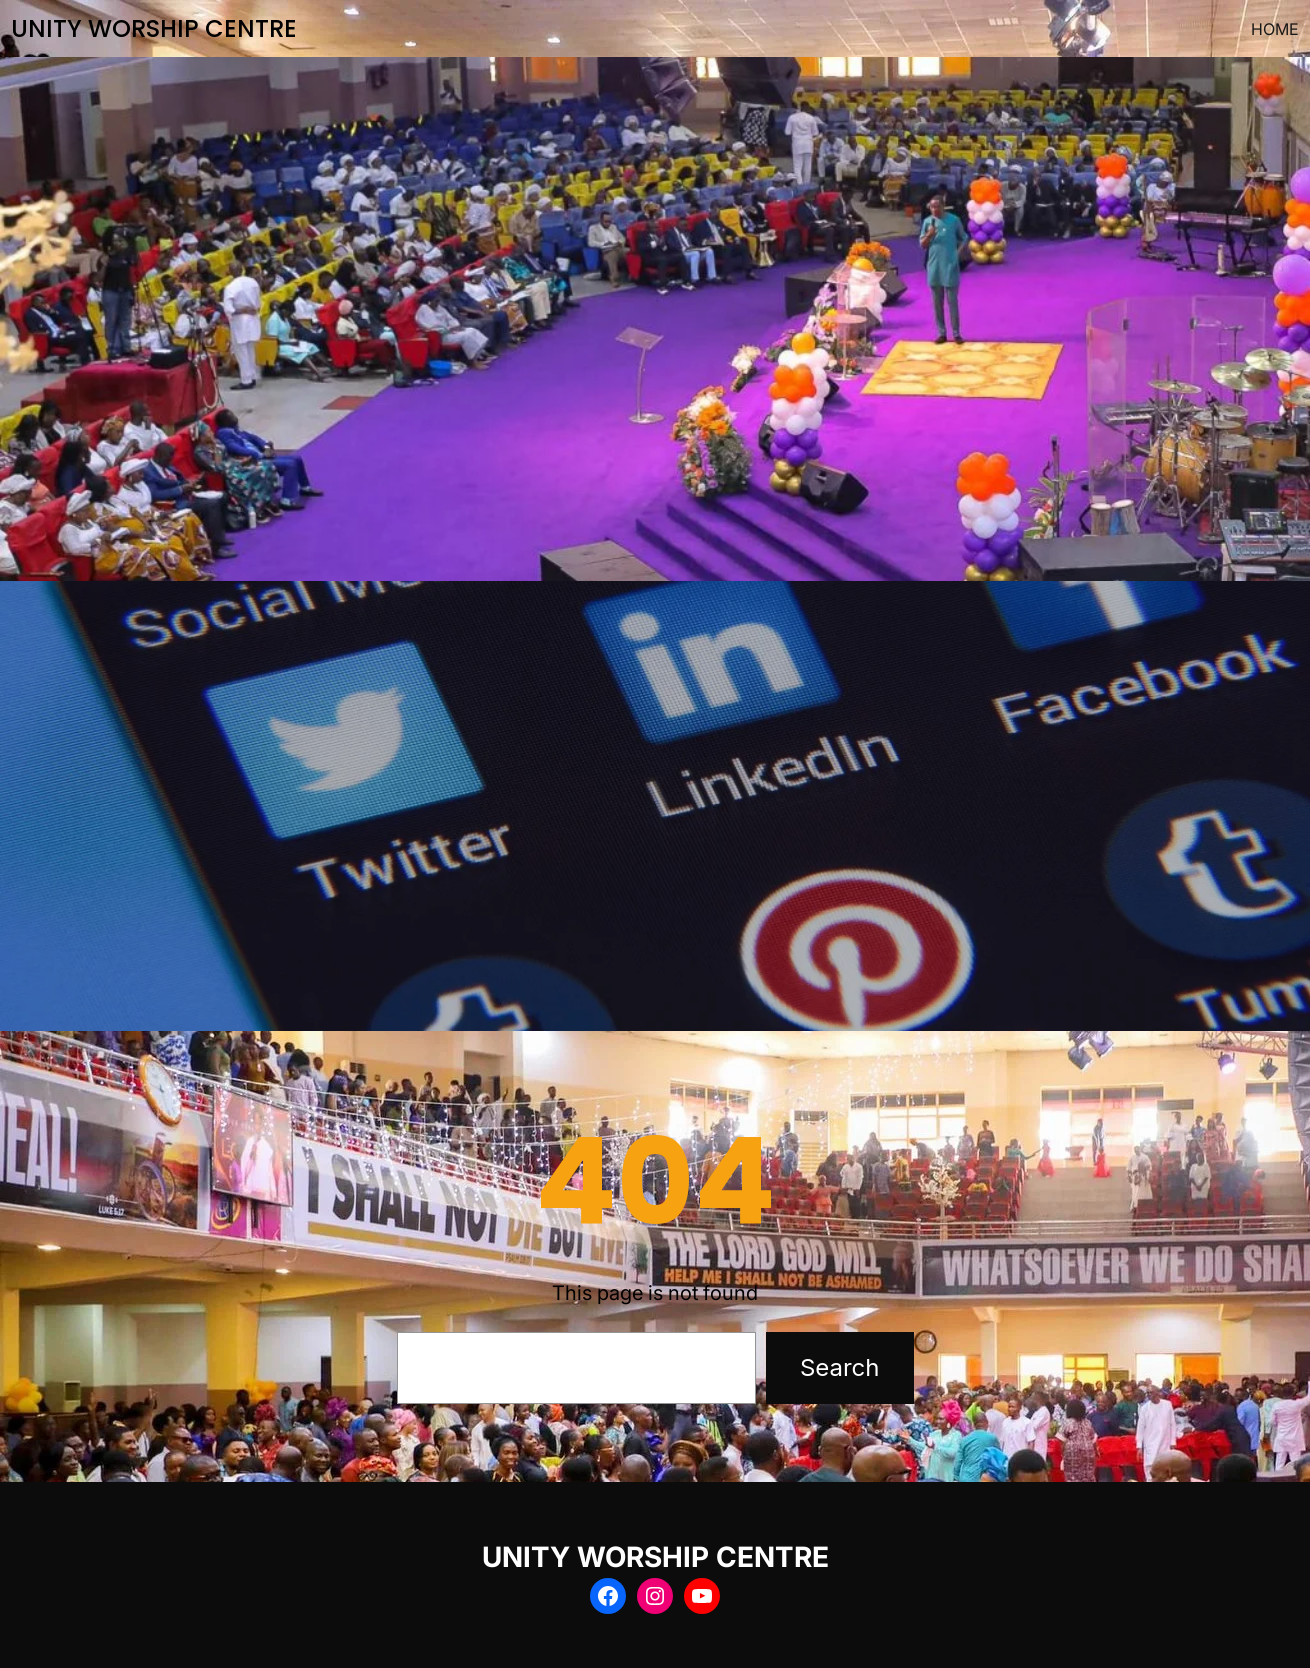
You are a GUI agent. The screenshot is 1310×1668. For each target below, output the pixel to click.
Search (840, 1367)
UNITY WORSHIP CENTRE (154, 28)
